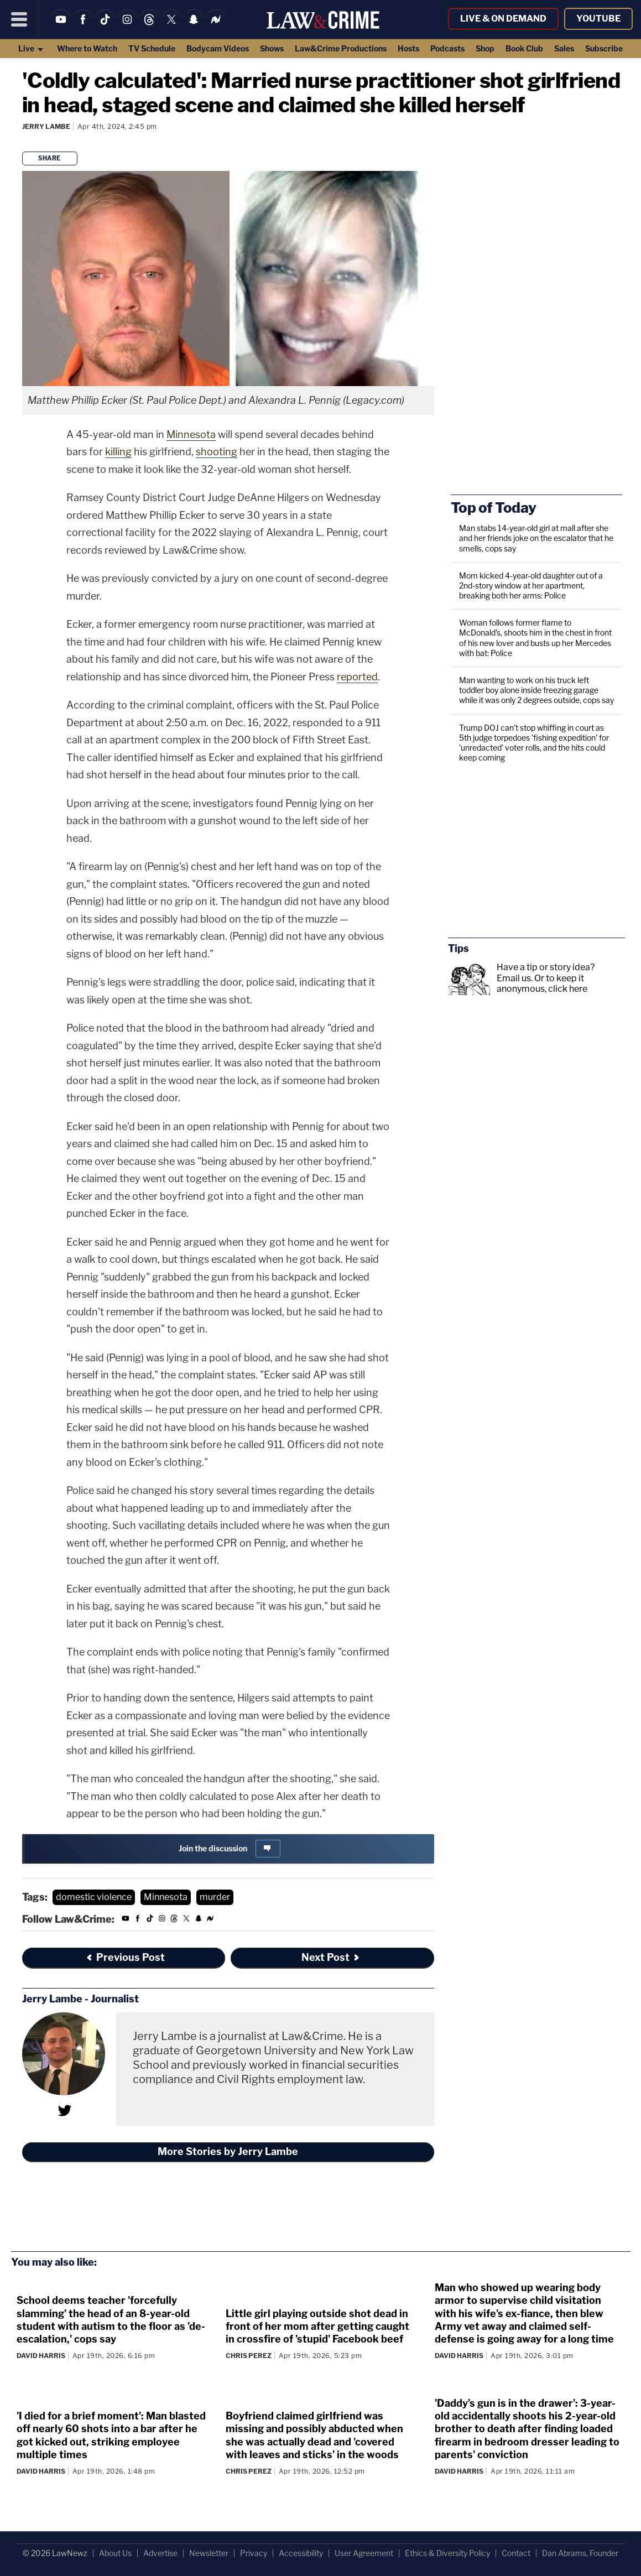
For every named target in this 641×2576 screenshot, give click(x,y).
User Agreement (364, 2553)
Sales (564, 48)
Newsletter (208, 2553)
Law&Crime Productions (341, 48)
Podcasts (447, 48)
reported (357, 677)
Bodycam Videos (217, 48)
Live (31, 48)
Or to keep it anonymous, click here (542, 983)
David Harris (41, 2355)
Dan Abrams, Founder (580, 2553)
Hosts (408, 48)
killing (118, 451)
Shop (485, 48)
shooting (216, 451)
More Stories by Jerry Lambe (228, 2151)
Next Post (331, 1957)
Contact (516, 2553)
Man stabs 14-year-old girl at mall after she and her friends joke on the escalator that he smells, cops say (536, 538)
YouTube (598, 18)
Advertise (160, 2553)
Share (49, 158)
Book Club (524, 48)
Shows (272, 48)
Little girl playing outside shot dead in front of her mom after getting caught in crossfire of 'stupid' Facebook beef (317, 2326)
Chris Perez (249, 2355)
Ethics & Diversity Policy (447, 2553)
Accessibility (301, 2553)
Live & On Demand (503, 18)
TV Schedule (151, 48)
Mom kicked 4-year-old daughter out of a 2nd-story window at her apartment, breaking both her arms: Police (531, 585)
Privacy (253, 2553)
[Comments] (23, 141)
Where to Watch (87, 48)
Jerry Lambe (46, 126)
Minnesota (191, 434)
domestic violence (94, 1897)
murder (215, 1897)
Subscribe (604, 48)
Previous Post (125, 1957)
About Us (115, 2553)
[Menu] (19, 19)
